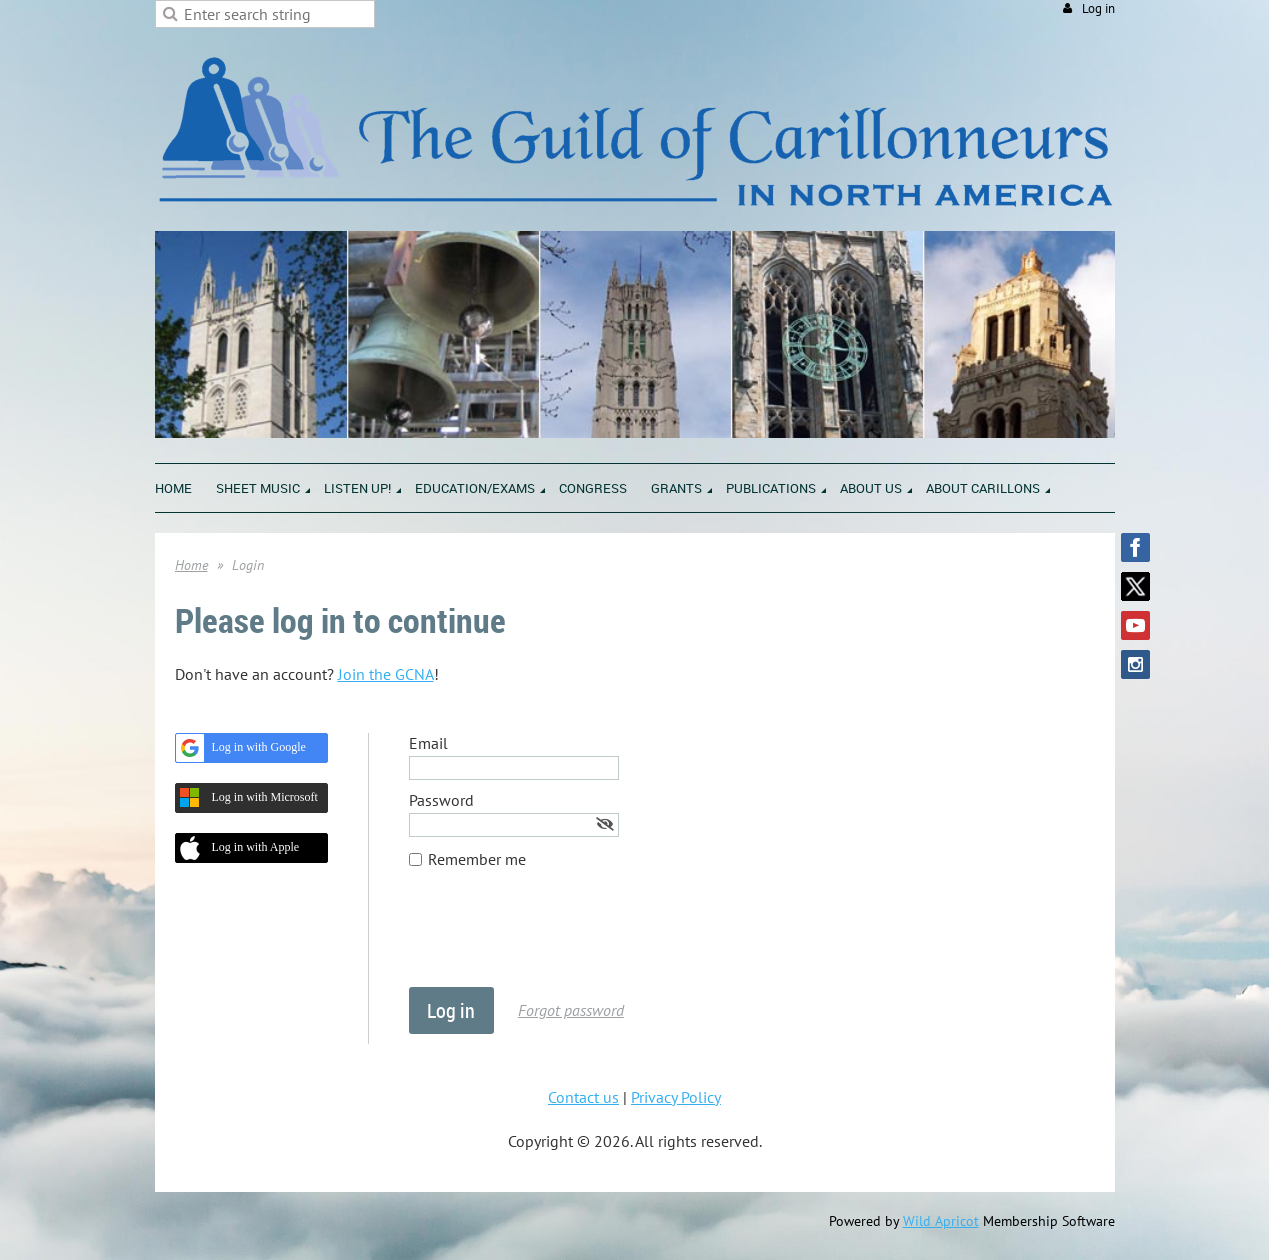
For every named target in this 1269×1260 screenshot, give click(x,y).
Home (191, 565)
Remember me (477, 859)
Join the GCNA (386, 674)
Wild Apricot (941, 1221)
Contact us (583, 1097)
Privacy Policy (676, 1097)
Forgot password (571, 1010)
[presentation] (561, 938)
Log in (1098, 8)
